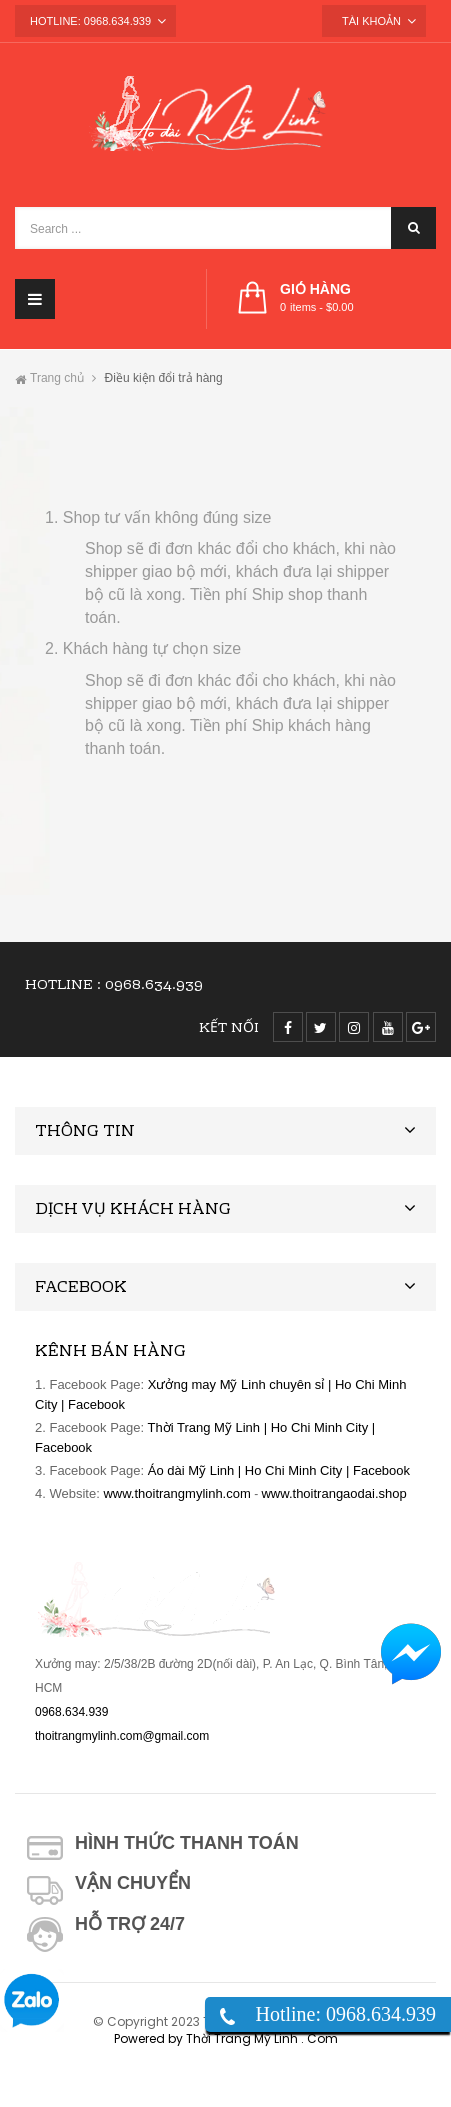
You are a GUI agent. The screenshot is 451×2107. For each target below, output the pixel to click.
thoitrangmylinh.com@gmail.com (122, 1736)
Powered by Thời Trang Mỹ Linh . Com (226, 2038)
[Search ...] (225, 228)
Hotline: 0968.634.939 (345, 2014)
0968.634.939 (154, 986)
